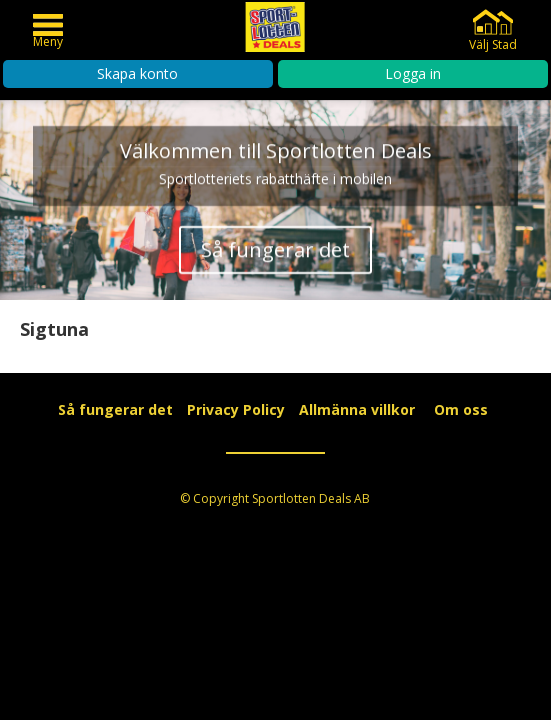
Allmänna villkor (357, 409)
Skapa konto (137, 73)
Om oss (461, 409)
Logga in (413, 73)
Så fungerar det (275, 254)
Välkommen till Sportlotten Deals (276, 155)
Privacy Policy (236, 409)
